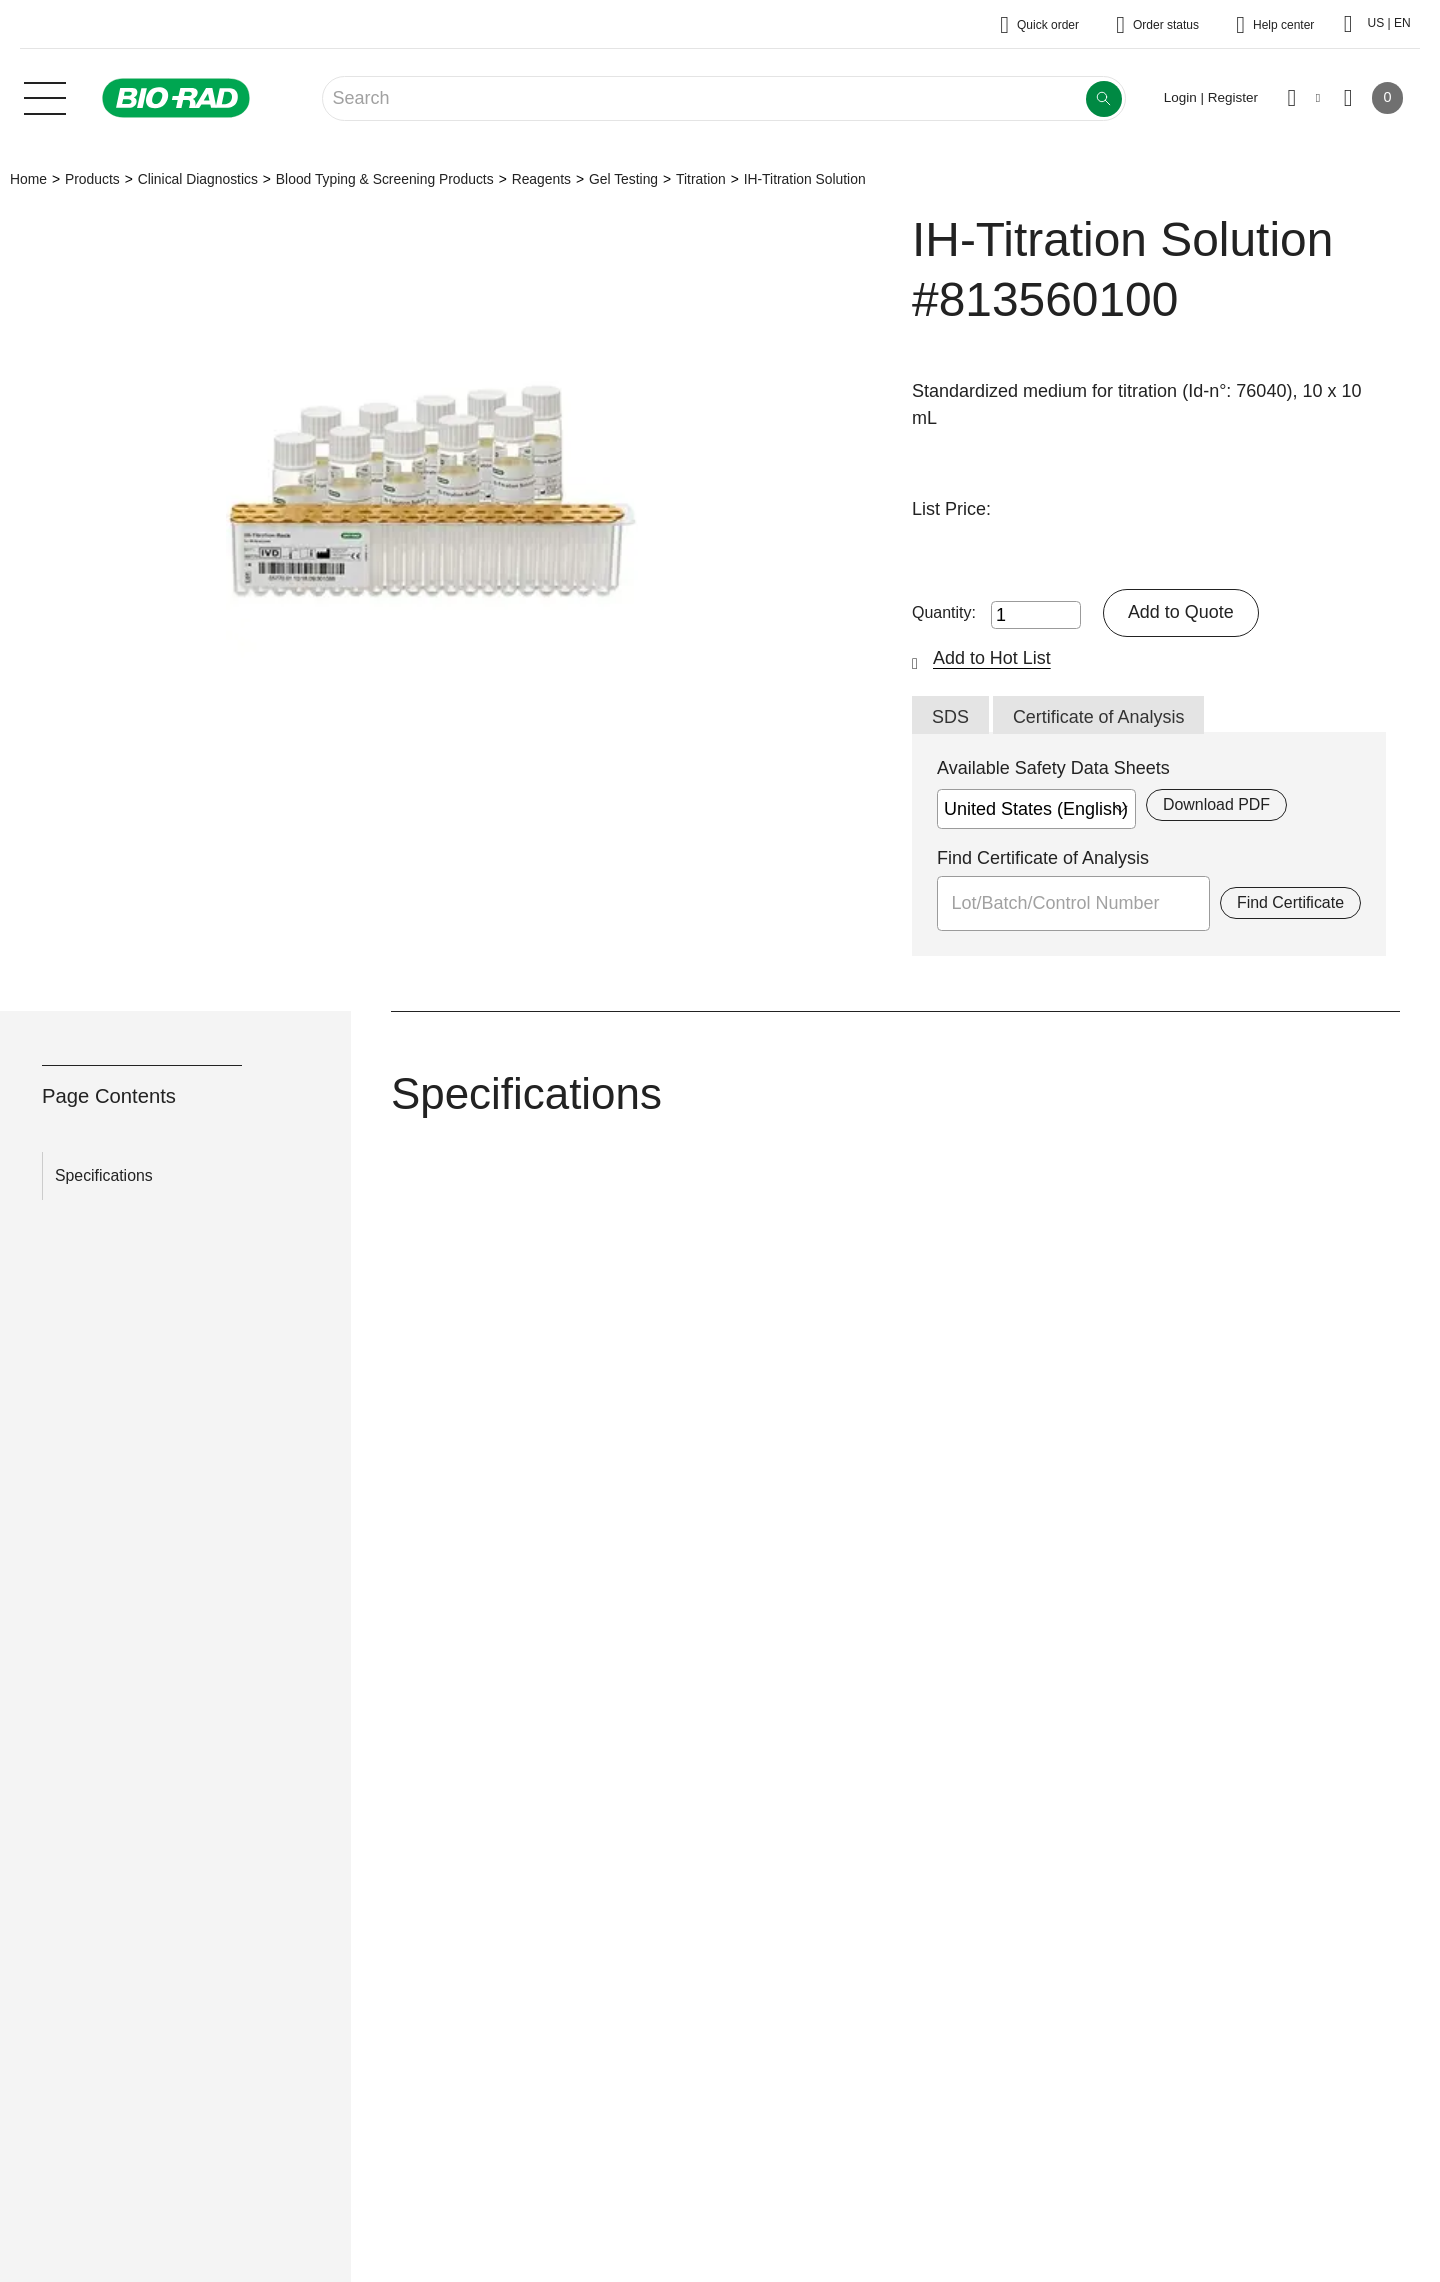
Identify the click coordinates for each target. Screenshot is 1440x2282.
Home (28, 179)
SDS (950, 717)
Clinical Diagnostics (198, 179)
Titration (701, 179)
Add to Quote (1181, 612)
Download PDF (1216, 804)
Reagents (541, 179)
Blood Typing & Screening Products (385, 179)
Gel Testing (623, 179)
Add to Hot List (992, 658)
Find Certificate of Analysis (1043, 858)
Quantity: (944, 612)
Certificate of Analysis (1099, 717)
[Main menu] (45, 96)
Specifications (104, 1175)
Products (92, 179)
